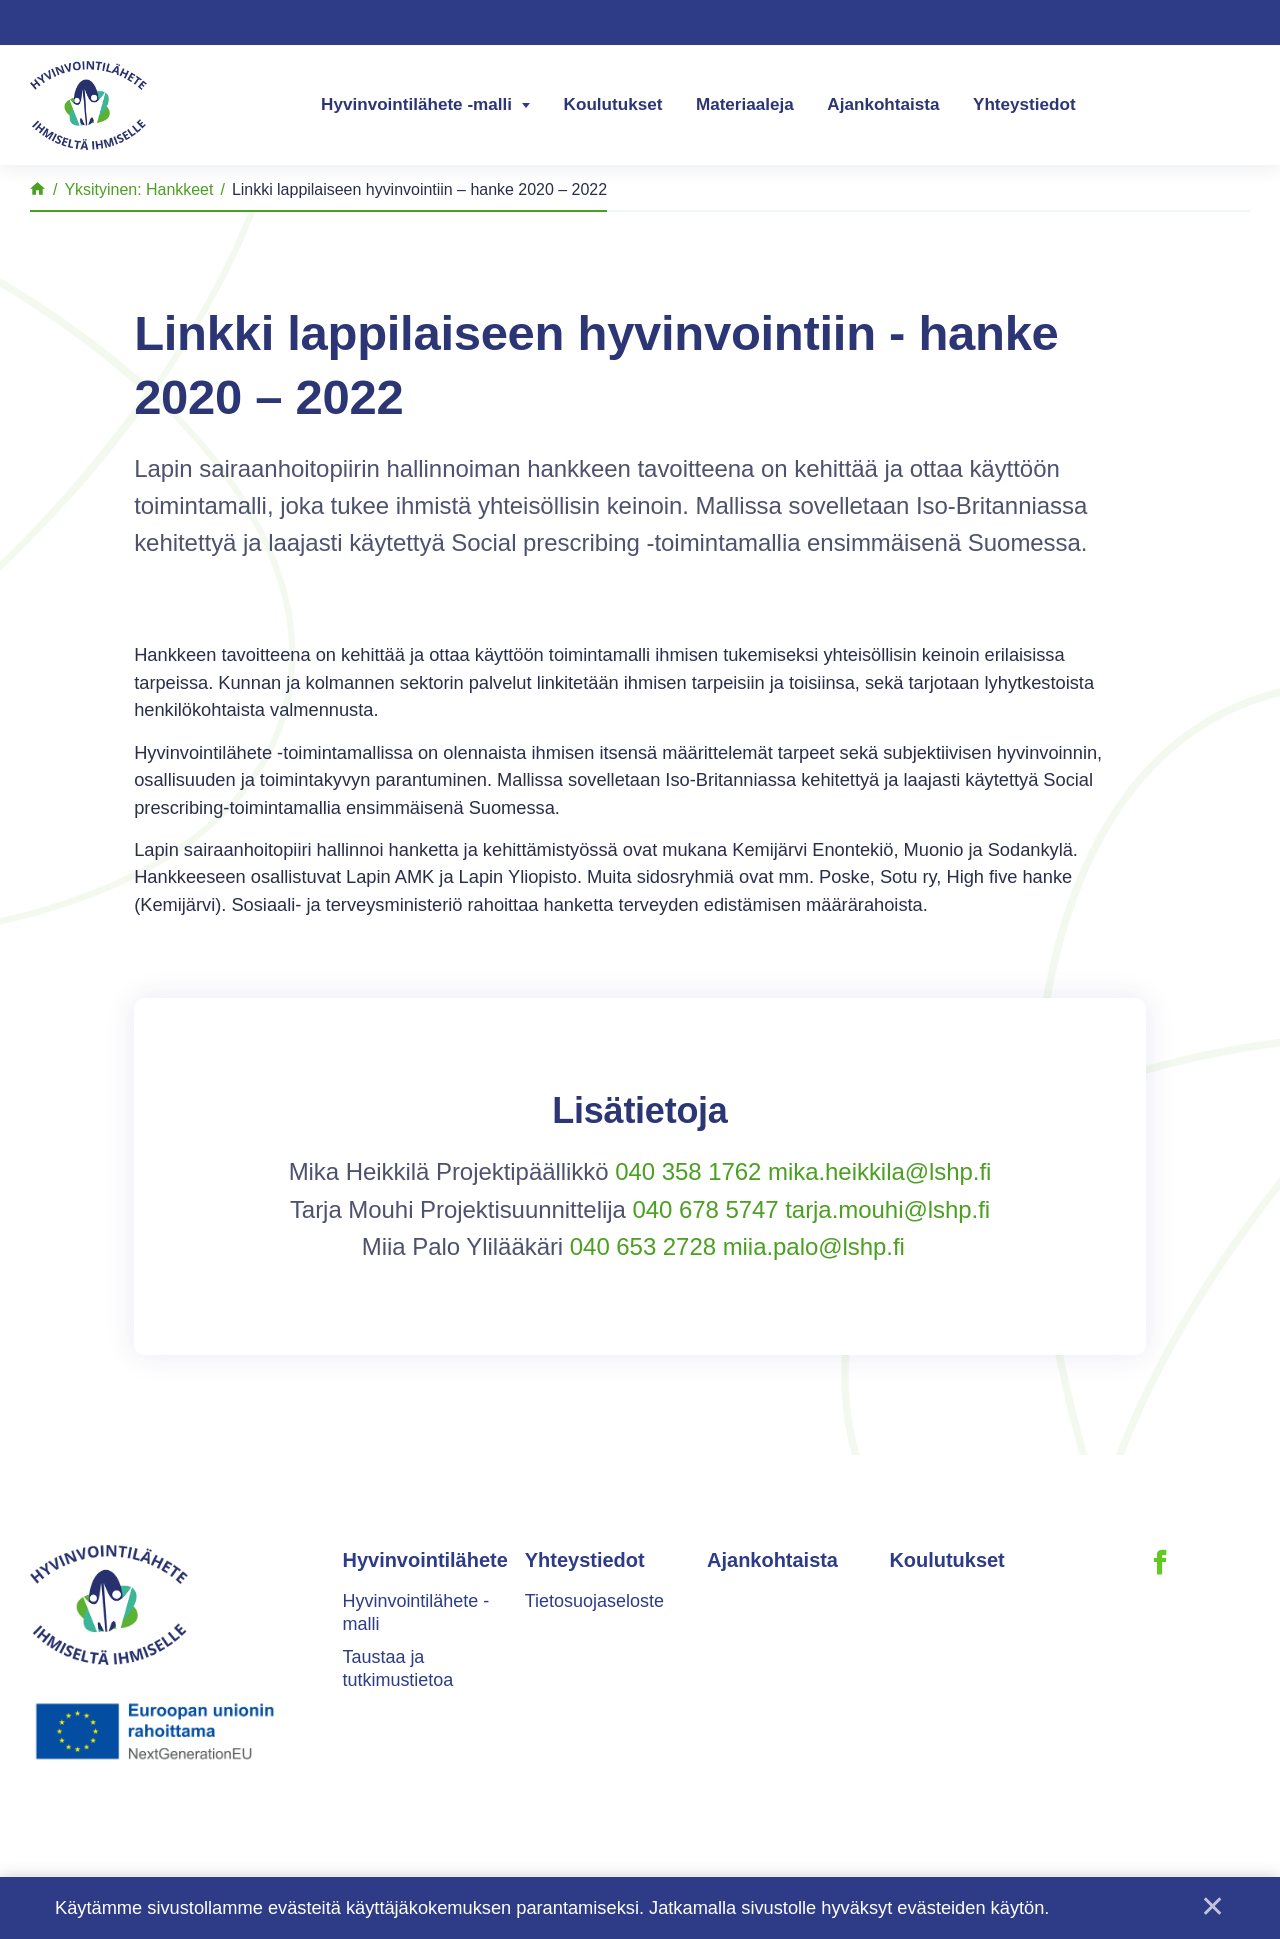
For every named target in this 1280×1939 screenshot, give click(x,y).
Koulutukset (613, 104)
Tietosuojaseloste (594, 1601)
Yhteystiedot (1024, 104)
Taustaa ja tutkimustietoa (398, 1668)
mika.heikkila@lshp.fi (879, 1171)
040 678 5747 (705, 1209)
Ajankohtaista (883, 104)
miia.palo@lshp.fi (814, 1246)
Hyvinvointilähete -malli (416, 104)
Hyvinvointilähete (425, 1560)
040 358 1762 (688, 1171)
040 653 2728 (643, 1246)
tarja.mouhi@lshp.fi (887, 1209)
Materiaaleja (745, 104)
